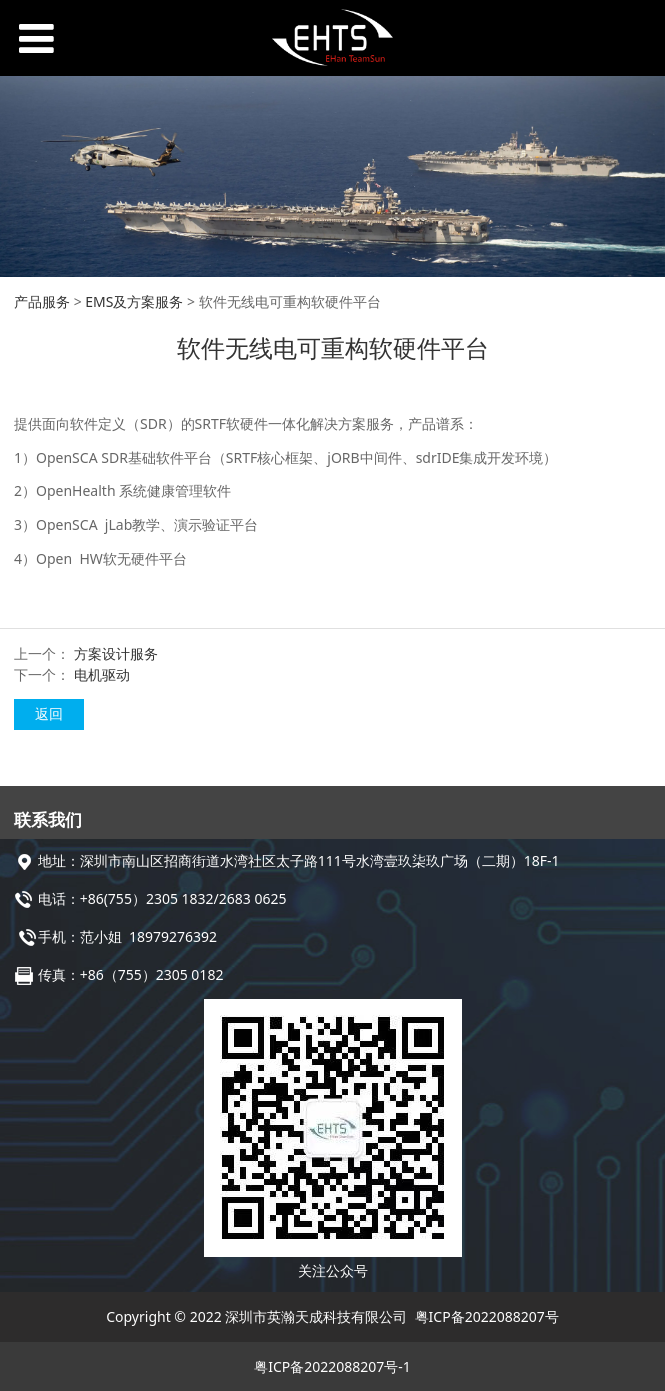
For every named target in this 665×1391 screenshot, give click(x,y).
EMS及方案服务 (134, 301)
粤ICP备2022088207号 (487, 1316)
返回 (49, 713)
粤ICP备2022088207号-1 (332, 1366)
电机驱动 (102, 674)
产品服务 (42, 301)
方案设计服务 (116, 653)
